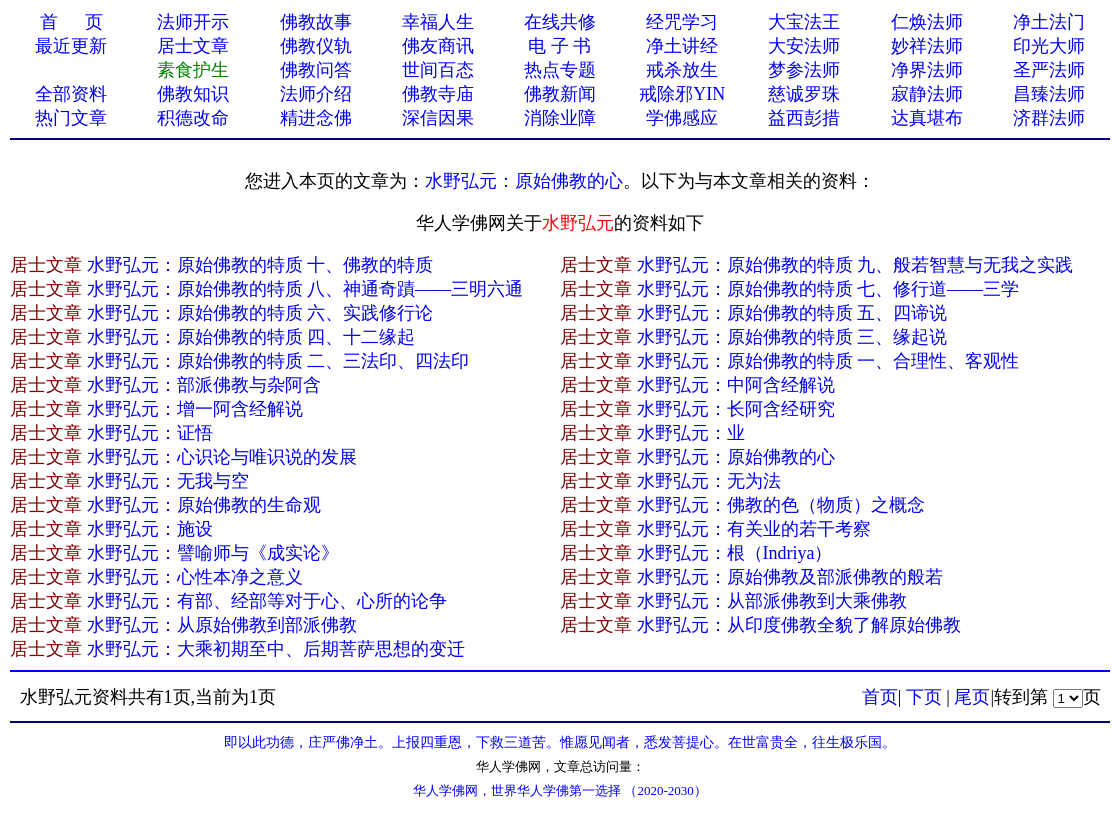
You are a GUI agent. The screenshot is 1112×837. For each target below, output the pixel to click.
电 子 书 (559, 46)
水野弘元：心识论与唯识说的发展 (222, 457)
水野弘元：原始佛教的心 (524, 181)
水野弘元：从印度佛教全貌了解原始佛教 (799, 625)
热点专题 (560, 70)
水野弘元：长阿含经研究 (736, 409)
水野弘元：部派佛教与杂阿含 (204, 385)
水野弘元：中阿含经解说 (736, 385)
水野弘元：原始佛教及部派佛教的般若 (790, 577)
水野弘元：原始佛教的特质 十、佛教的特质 (260, 265)
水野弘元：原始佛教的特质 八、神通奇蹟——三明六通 (305, 289)
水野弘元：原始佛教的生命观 (204, 505)
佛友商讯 (438, 46)
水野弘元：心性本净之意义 (195, 577)
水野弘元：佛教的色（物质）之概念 (781, 505)
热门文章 (71, 118)
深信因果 (438, 118)
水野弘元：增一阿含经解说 (195, 409)
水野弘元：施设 (150, 529)
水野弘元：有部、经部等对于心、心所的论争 (267, 601)
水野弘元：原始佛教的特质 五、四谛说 (792, 313)
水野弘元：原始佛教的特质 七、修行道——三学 (828, 289)
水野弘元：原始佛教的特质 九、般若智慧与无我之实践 (855, 265)
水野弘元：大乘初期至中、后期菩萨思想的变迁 (276, 649)
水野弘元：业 (691, 433)
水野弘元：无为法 (709, 481)
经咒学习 (682, 22)
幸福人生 (438, 22)
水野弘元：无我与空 (168, 481)
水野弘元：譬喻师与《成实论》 (213, 553)
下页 (924, 697)
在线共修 (560, 22)
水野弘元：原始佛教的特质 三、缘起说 (792, 337)
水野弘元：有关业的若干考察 (754, 529)
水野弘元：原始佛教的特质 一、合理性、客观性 (828, 361)
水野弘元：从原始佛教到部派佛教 (222, 625)
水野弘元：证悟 (150, 433)
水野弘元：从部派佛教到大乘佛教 (772, 601)
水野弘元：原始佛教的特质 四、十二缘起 (251, 337)
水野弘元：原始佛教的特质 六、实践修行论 (260, 313)
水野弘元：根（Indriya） (735, 553)
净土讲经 (682, 46)
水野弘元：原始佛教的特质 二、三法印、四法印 (278, 361)
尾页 (972, 697)
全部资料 (71, 94)
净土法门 (1049, 22)
